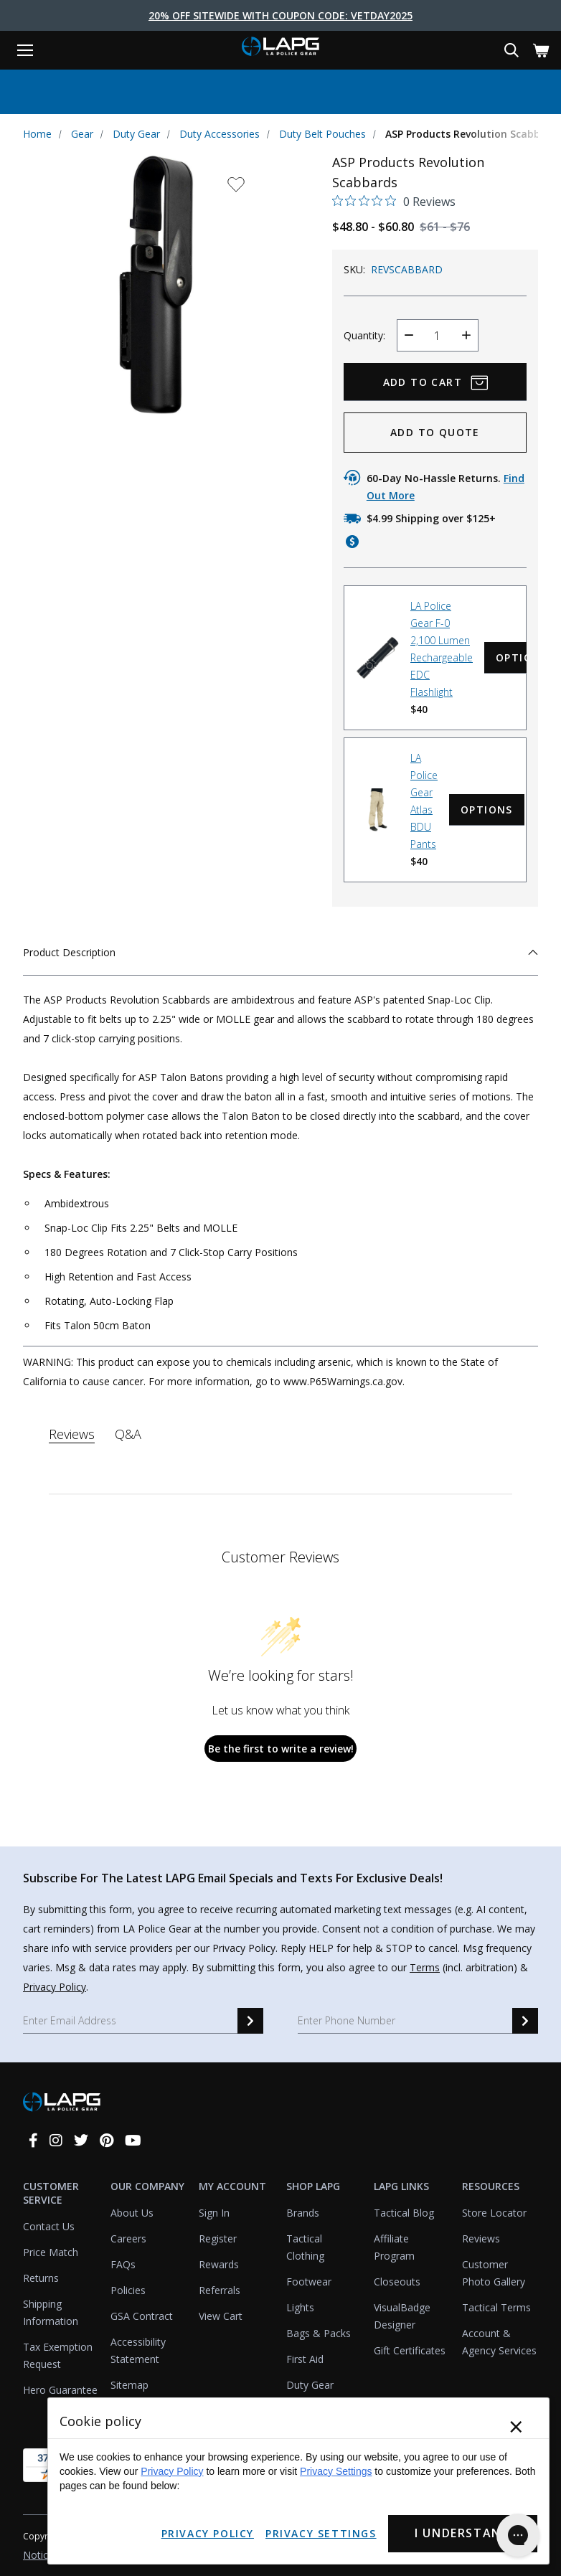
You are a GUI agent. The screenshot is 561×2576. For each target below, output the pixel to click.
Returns (41, 2277)
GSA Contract (141, 2315)
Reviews (481, 2238)
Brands (302, 2212)
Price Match (50, 2251)
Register (218, 2238)
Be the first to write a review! (281, 1748)
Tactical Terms (496, 2306)
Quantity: (364, 335)
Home (37, 134)
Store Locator (494, 2212)
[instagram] (56, 2139)
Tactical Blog (404, 2212)
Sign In (214, 2212)
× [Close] (516, 2427)
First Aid (305, 2358)
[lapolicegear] (280, 48)
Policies (128, 2289)
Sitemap (129, 2384)
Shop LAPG (313, 2185)
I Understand (461, 2534)
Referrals (219, 2289)
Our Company (147, 2185)
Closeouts (397, 2281)
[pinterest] (106, 2139)
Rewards (219, 2263)
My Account (232, 2185)
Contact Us (49, 2225)
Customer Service (51, 2192)
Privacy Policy (54, 1986)
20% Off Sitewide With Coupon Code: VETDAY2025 (280, 15)
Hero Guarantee (60, 2389)
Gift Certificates (410, 2349)
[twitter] (81, 2139)
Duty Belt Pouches (322, 134)
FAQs (123, 2263)
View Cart (220, 2315)
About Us (132, 2212)
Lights (300, 2306)
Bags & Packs (318, 2332)
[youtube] (133, 2139)
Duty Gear (136, 134)
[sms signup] (525, 2020)
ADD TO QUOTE (435, 431)
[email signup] (250, 2020)
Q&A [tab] (128, 1433)
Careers (128, 2238)
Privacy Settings (336, 2472)
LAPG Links (401, 2185)
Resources (490, 2185)
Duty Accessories (219, 134)
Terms (425, 1966)
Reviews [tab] (72, 1433)
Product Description (280, 951)
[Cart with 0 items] (541, 50)
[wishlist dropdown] (234, 188)
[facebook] (33, 2139)
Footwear (308, 2281)
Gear (82, 134)
